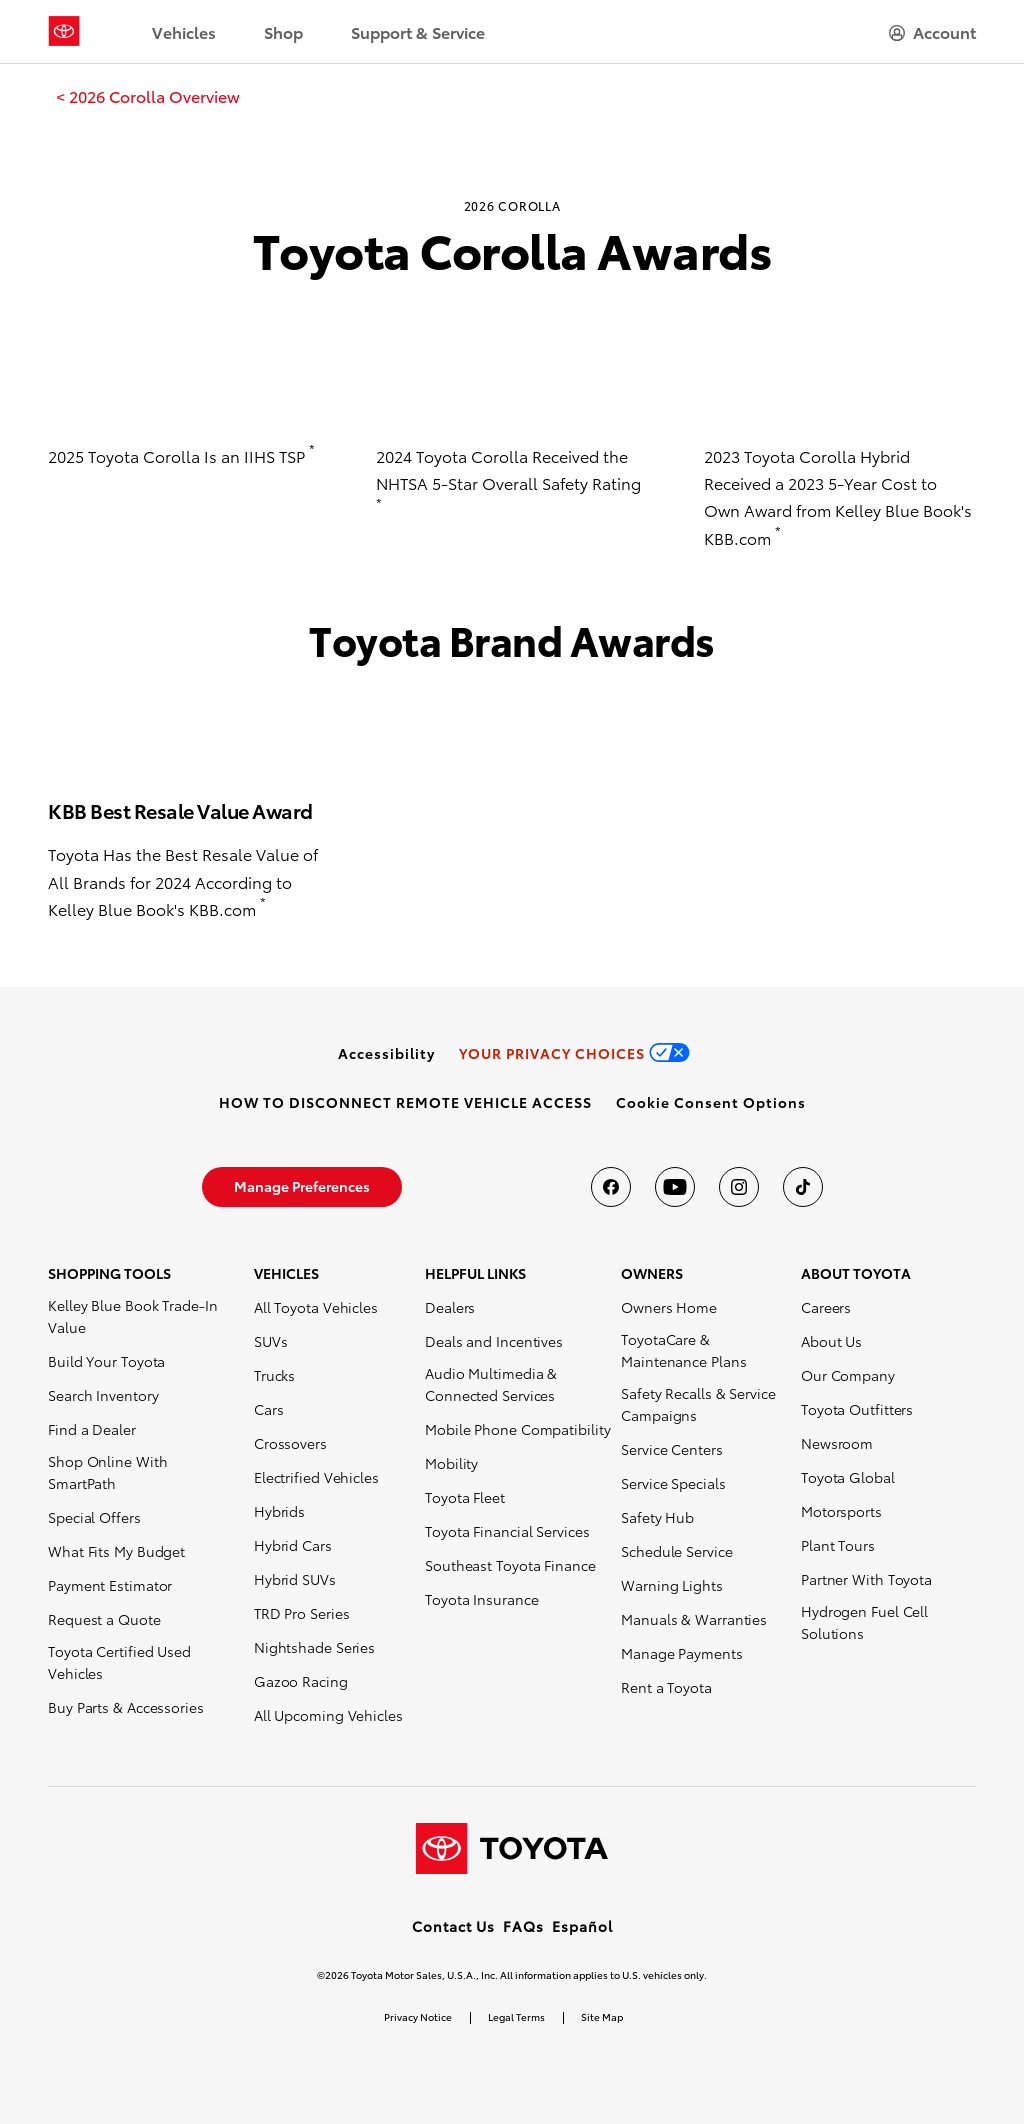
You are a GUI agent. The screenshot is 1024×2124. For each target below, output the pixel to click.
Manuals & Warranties (694, 1619)
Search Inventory (103, 1395)
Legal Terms (516, 2016)
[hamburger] (932, 32)
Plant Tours (838, 1545)
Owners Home (669, 1307)
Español (582, 1926)
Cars (269, 1409)
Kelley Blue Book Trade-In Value (133, 1316)
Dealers (450, 1307)
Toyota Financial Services (507, 1531)
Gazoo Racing (301, 1681)
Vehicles (184, 31)
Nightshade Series (314, 1647)
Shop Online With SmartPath (107, 1472)
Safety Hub (657, 1517)
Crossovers (290, 1443)
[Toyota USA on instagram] (739, 1187)
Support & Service (418, 31)
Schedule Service (676, 1551)
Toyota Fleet (465, 1497)
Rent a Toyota (666, 1687)
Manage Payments (682, 1653)
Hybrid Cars (293, 1545)
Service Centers (672, 1449)
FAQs (523, 1926)
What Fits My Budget (116, 1551)
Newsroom (837, 1443)
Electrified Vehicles (316, 1477)
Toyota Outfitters (857, 1409)
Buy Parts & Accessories (126, 1707)
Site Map (602, 2016)
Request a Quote (104, 1619)
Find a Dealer (92, 1429)
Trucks (274, 1375)
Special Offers (94, 1517)
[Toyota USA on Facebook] (611, 1187)
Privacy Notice (418, 2016)
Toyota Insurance (481, 1599)
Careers (826, 1307)
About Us (831, 1341)
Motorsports (841, 1511)
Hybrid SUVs (295, 1579)
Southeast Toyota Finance (510, 1565)
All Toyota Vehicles (316, 1307)
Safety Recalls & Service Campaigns (698, 1404)
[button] (711, 1102)
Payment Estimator (110, 1585)
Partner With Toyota (866, 1579)
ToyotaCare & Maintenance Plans (683, 1350)
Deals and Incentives (494, 1341)
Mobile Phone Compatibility (517, 1429)
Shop (283, 31)
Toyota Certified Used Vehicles (119, 1662)
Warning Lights (672, 1585)
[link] (148, 96)
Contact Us (453, 1926)
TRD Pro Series (302, 1613)
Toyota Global (848, 1477)
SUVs (271, 1341)
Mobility (451, 1463)
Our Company (848, 1375)
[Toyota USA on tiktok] (803, 1187)
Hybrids (279, 1511)
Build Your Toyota (106, 1361)
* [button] (312, 449)
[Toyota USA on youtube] (675, 1187)
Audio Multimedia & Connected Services (491, 1384)
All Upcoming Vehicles (328, 1715)
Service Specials (673, 1483)
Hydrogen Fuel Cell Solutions (864, 1622)
